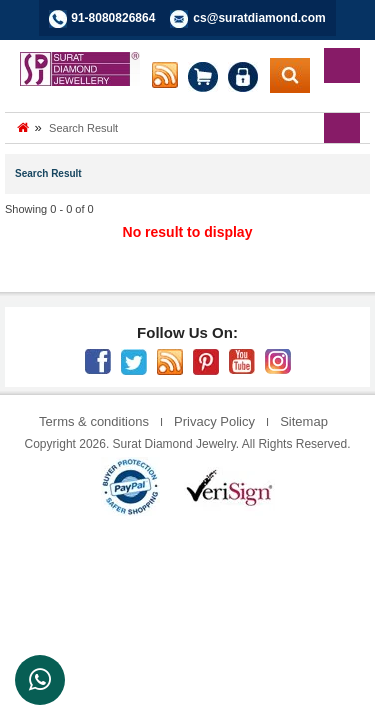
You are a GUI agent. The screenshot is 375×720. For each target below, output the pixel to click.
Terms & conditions (94, 421)
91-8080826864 (113, 18)
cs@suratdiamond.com (259, 18)
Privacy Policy (214, 421)
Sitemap (304, 421)
